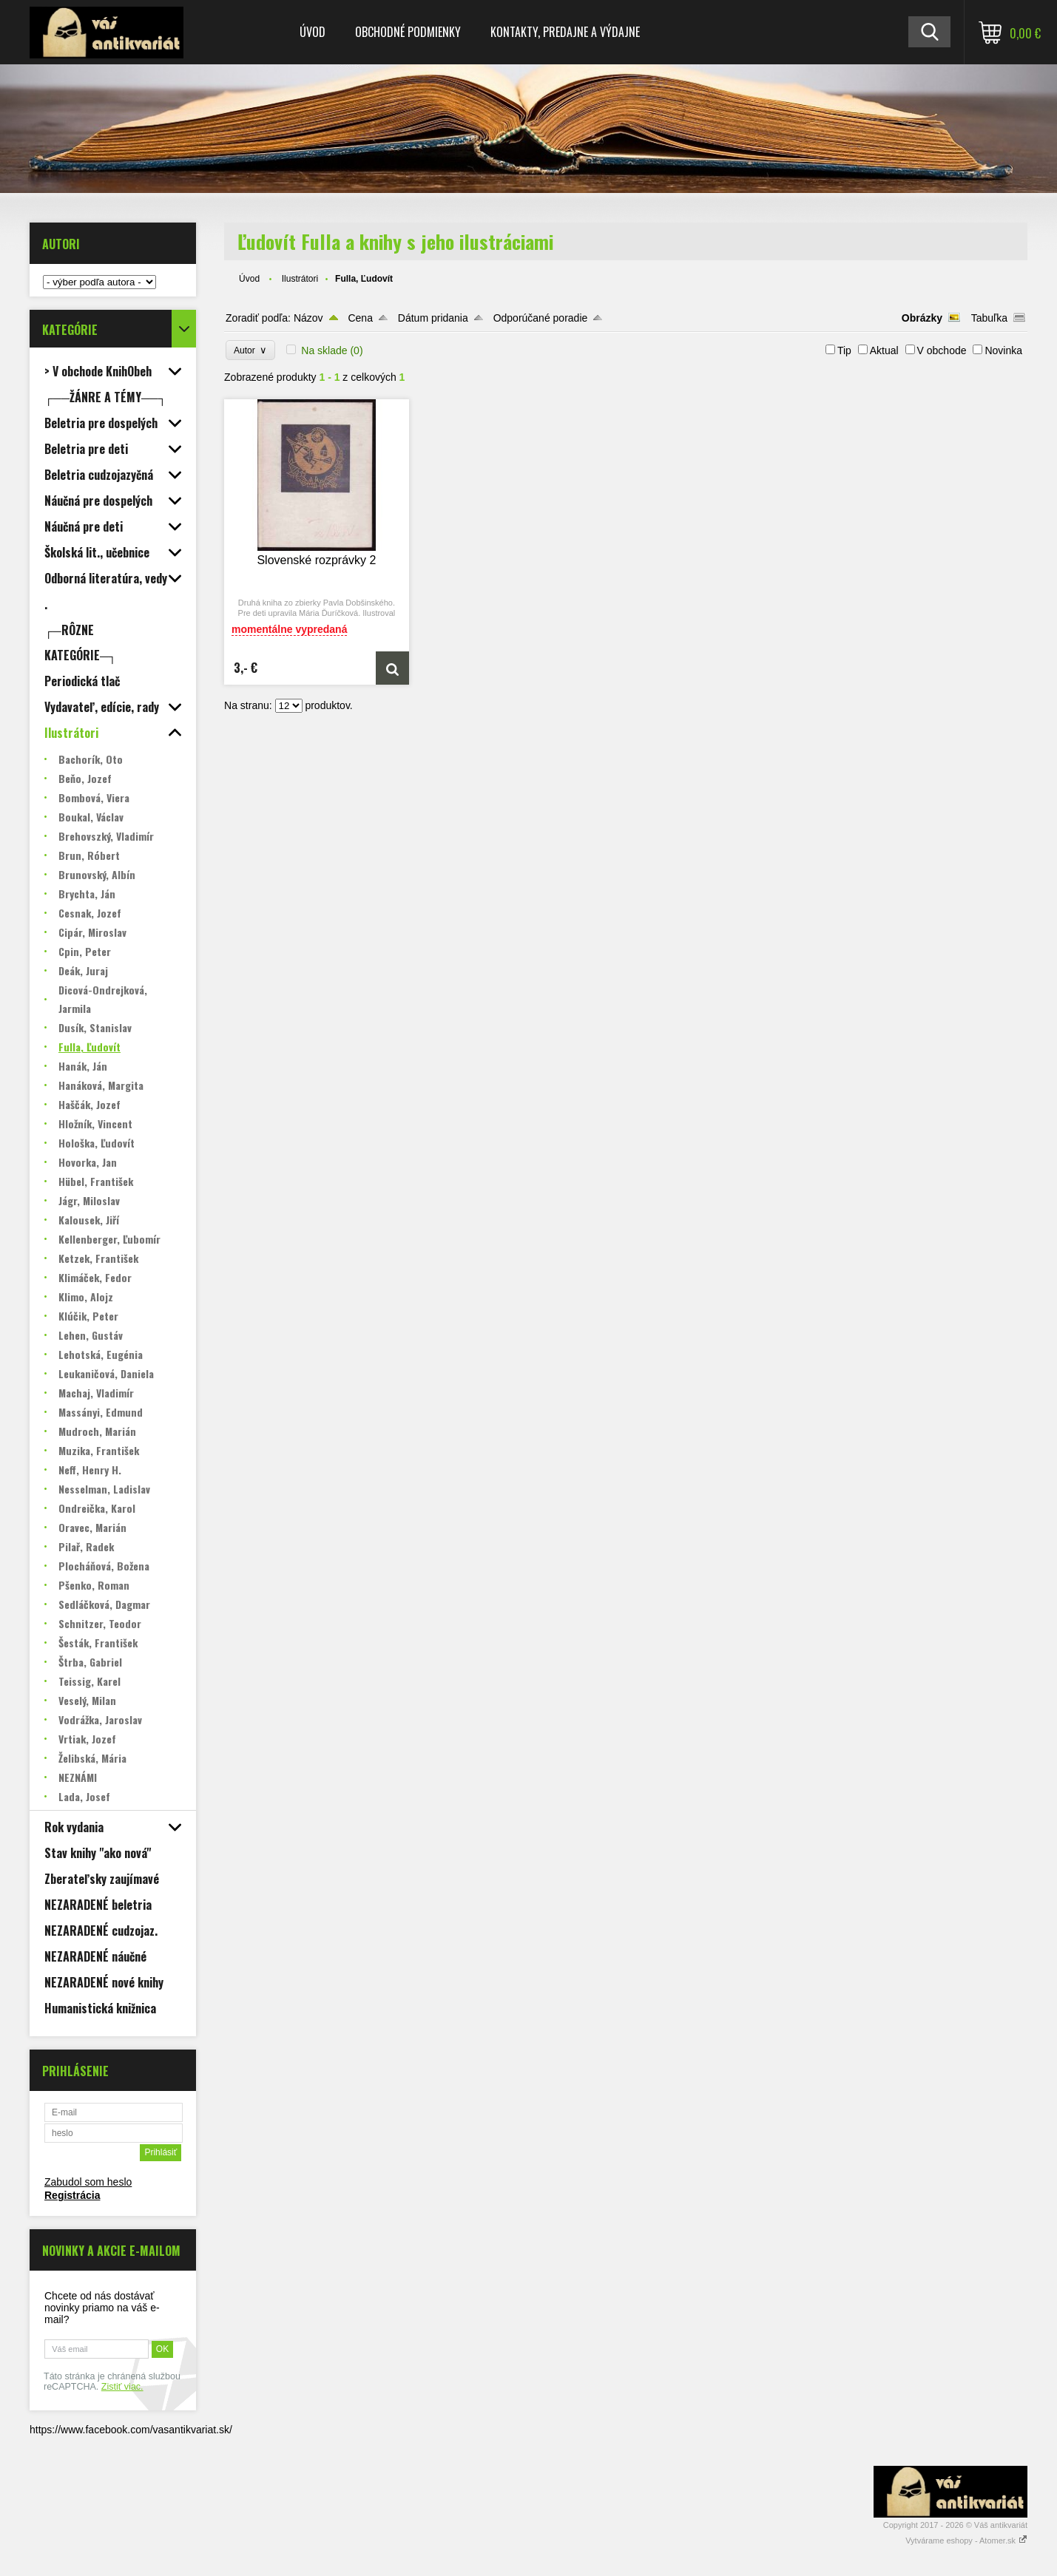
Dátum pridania (433, 318)
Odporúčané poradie (540, 318)
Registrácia (72, 2195)
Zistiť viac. (122, 2387)
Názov (308, 318)
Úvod (312, 32)
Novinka (1003, 350)
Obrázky (922, 318)
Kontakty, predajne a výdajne (565, 32)
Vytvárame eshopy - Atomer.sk (966, 2540)
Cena (360, 318)
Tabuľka (989, 318)
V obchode (942, 350)
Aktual (884, 350)
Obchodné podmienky (408, 32)
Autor (250, 350)
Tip (844, 350)
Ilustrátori (300, 279)
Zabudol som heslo (88, 2182)
